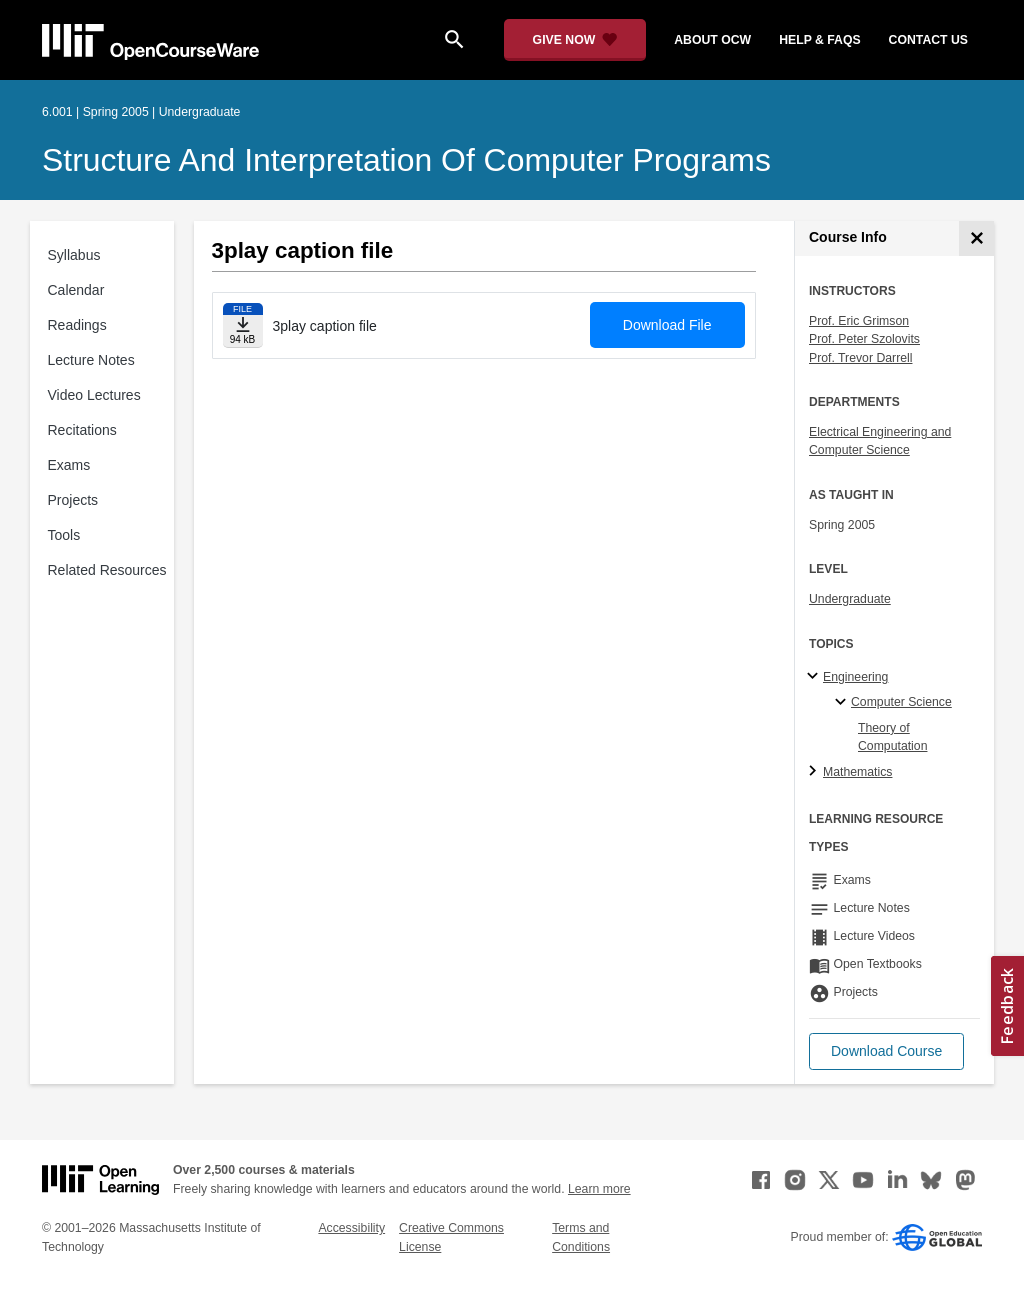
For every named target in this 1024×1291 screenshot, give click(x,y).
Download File (667, 325)
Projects (73, 500)
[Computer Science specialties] (843, 703)
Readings (77, 325)
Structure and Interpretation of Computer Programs (406, 160)
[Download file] (243, 325)
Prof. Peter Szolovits (864, 339)
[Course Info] (976, 238)
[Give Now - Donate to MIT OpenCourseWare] (575, 40)
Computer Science (901, 702)
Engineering (855, 677)
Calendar (76, 290)
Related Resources (107, 570)
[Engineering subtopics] (815, 677)
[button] (886, 1051)
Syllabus (74, 255)
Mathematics (857, 772)
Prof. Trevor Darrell (860, 358)
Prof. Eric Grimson (859, 321)
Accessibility (351, 1228)
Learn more (599, 1189)
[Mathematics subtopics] (815, 772)
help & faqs (819, 40)
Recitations (82, 430)
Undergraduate (850, 599)
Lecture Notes (91, 360)
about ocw (712, 40)
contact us (928, 40)
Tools (64, 535)
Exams (69, 465)
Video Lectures (94, 395)
